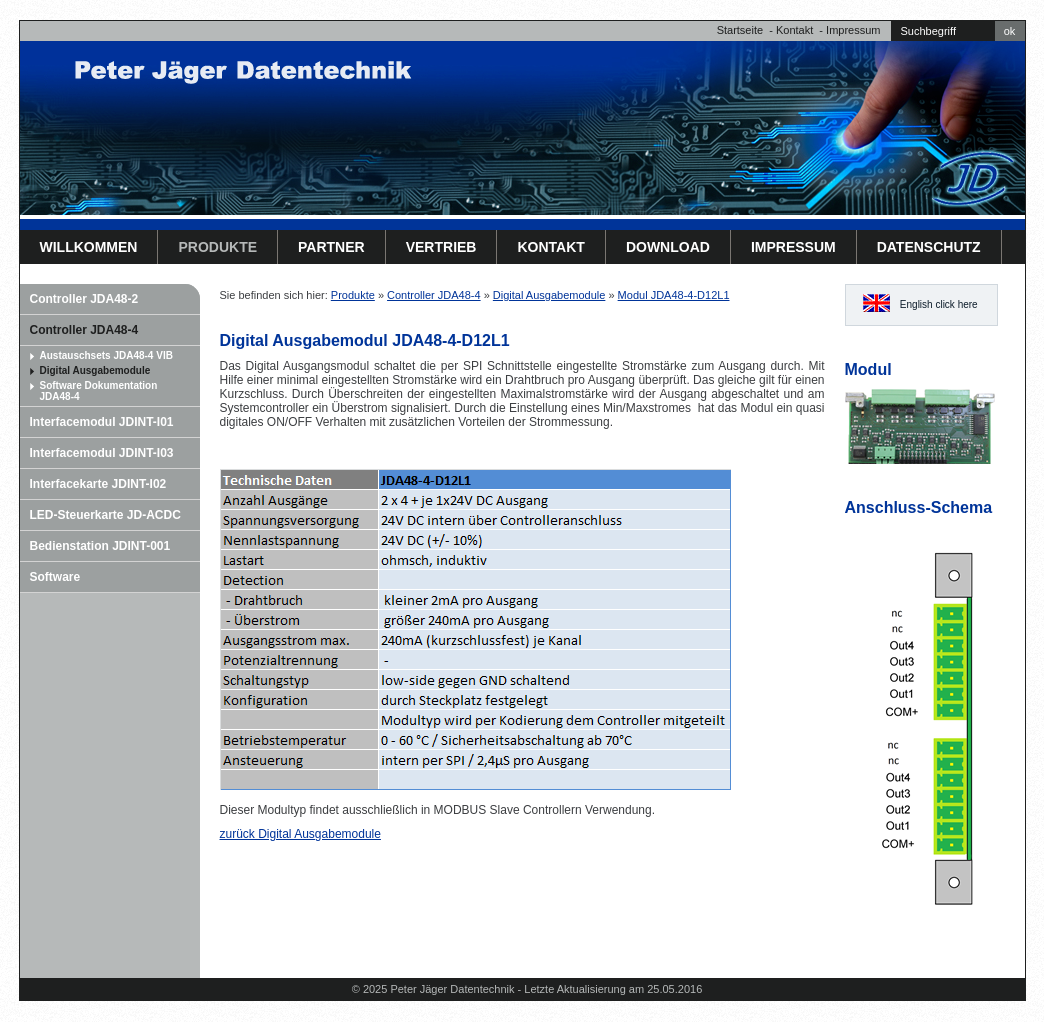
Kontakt (794, 30)
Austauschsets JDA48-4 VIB (106, 355)
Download (668, 247)
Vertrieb (441, 247)
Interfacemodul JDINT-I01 (102, 422)
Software (55, 577)
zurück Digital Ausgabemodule (300, 834)
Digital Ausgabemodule (95, 370)
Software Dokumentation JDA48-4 (99, 391)
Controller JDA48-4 (84, 330)
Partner (331, 247)
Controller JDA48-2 (84, 299)
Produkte (217, 247)
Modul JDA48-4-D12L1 (674, 295)
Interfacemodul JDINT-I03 (102, 453)
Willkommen (89, 247)
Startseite (740, 30)
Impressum (853, 30)
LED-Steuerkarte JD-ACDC (105, 515)
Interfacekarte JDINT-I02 (98, 484)
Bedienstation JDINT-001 (100, 546)
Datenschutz (929, 247)
